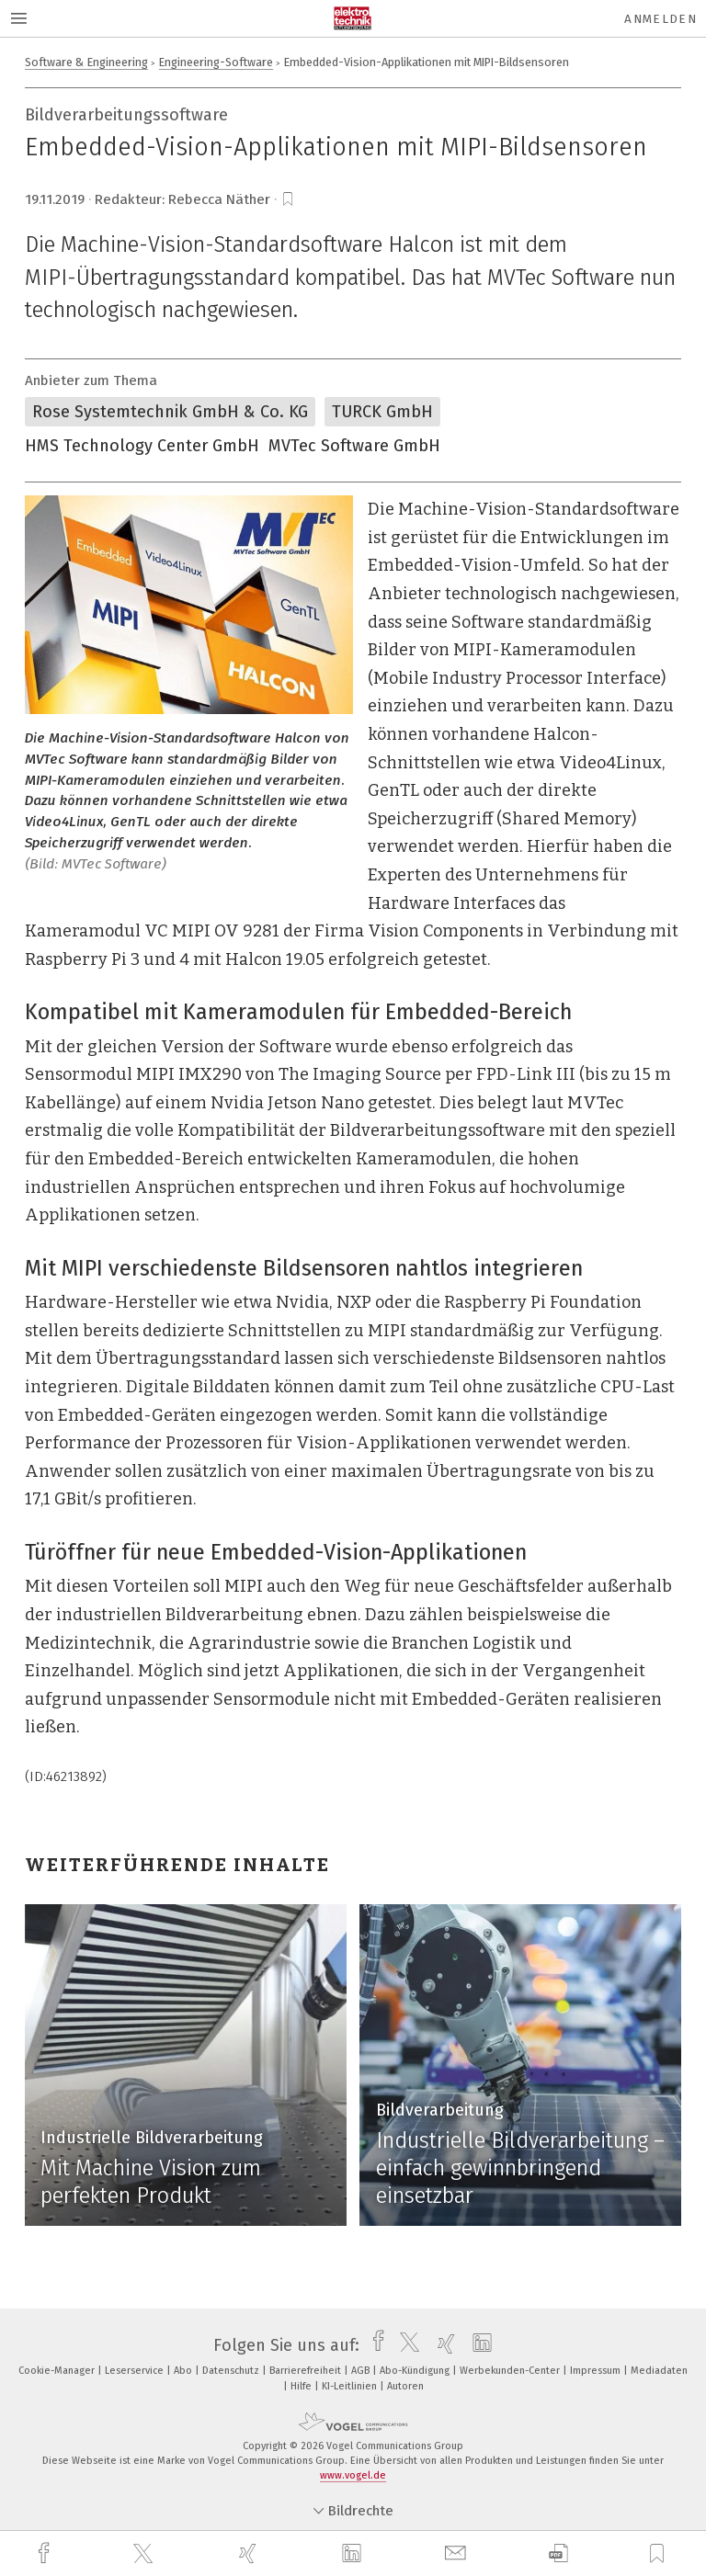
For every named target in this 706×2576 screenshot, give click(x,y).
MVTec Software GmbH (354, 446)
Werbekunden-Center (511, 2371)
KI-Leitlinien (351, 2386)
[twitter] (145, 2554)
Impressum (596, 2371)
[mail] (458, 2553)
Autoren (405, 2386)
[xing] (250, 2553)
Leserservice (135, 2371)
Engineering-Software (216, 62)
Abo (184, 2371)
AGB (361, 2371)
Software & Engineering (86, 62)
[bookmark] (287, 199)
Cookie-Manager (57, 2371)
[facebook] (46, 2553)
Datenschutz (232, 2371)
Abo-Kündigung (416, 2371)
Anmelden (660, 19)
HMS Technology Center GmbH (142, 446)
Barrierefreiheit (306, 2371)
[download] (558, 2553)
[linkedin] (354, 2554)
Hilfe (302, 2386)
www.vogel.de (353, 2475)
